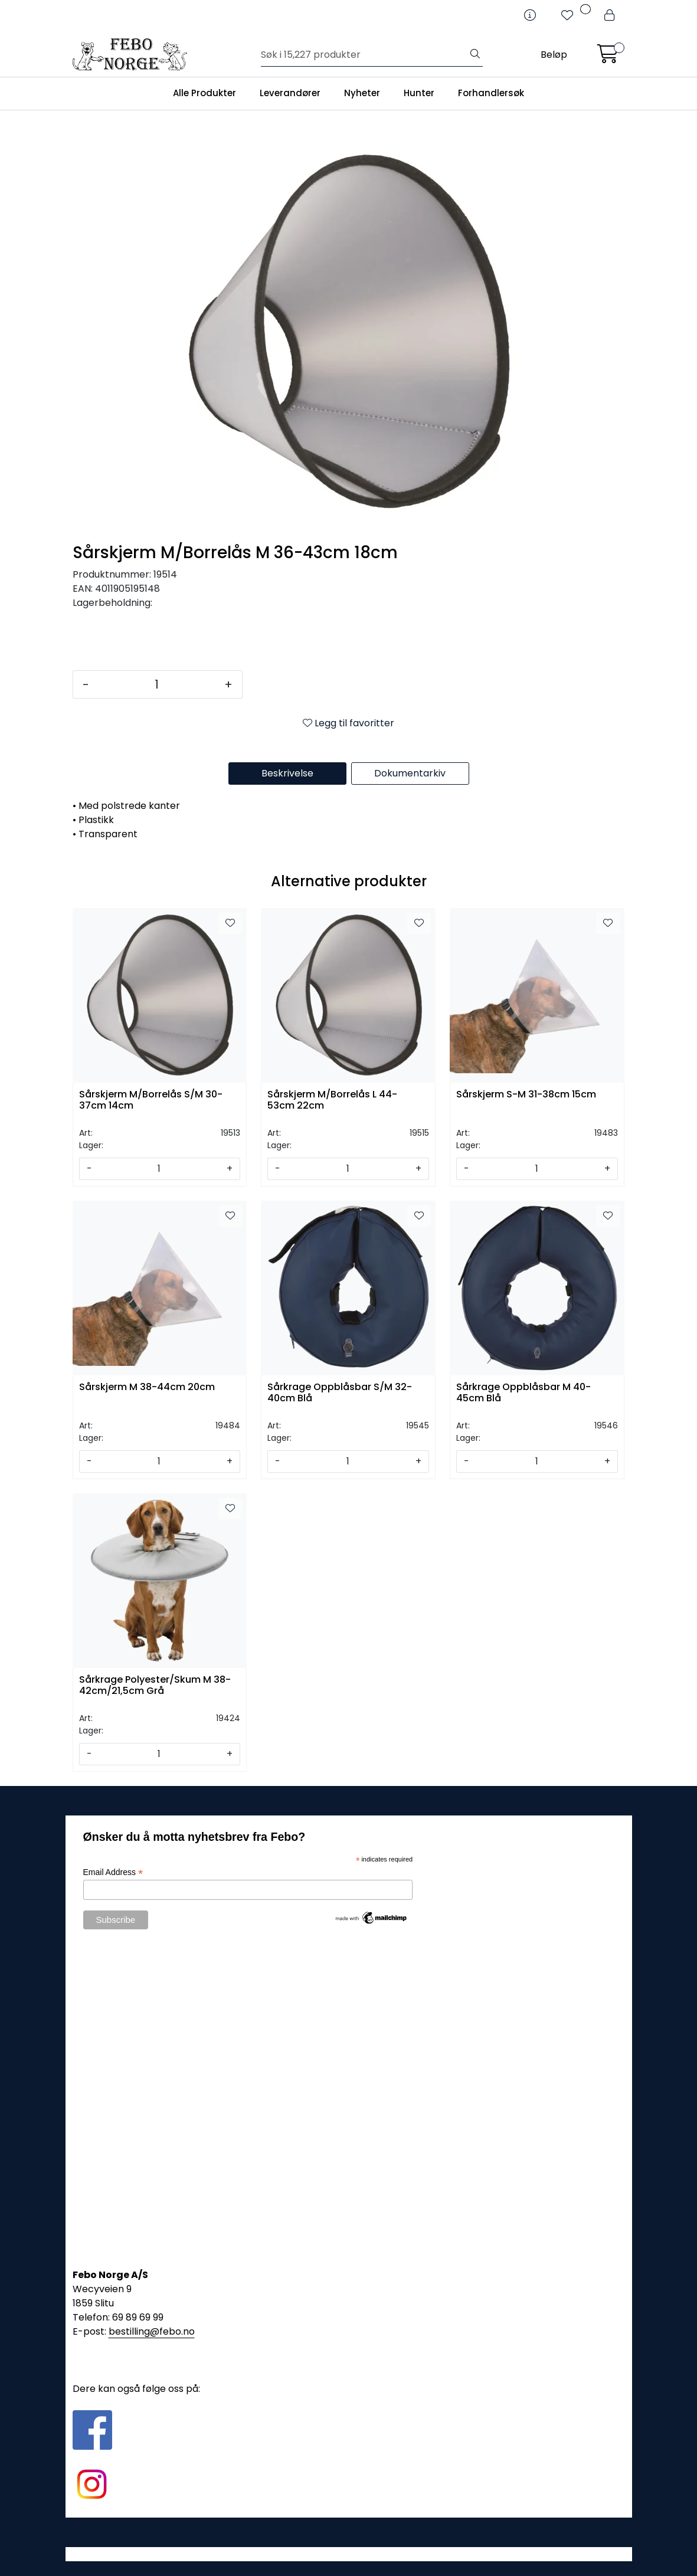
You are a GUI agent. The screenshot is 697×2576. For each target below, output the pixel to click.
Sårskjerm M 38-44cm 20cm (147, 1387)
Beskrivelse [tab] (287, 773)
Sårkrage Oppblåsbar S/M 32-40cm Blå (339, 1393)
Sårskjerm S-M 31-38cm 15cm (526, 1095)
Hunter (419, 93)
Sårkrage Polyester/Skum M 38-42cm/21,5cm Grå (155, 1685)
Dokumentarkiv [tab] (410, 773)
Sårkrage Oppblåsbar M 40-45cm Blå (523, 1393)
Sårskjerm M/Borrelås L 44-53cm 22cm (332, 1100)
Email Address (113, 1872)
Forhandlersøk (491, 93)
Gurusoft (348, 2554)
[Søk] (364, 55)
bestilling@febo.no (152, 2331)
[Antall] (156, 684)
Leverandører (290, 93)
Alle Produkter (204, 93)
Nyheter (362, 93)
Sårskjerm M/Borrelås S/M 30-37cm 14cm (150, 1100)
